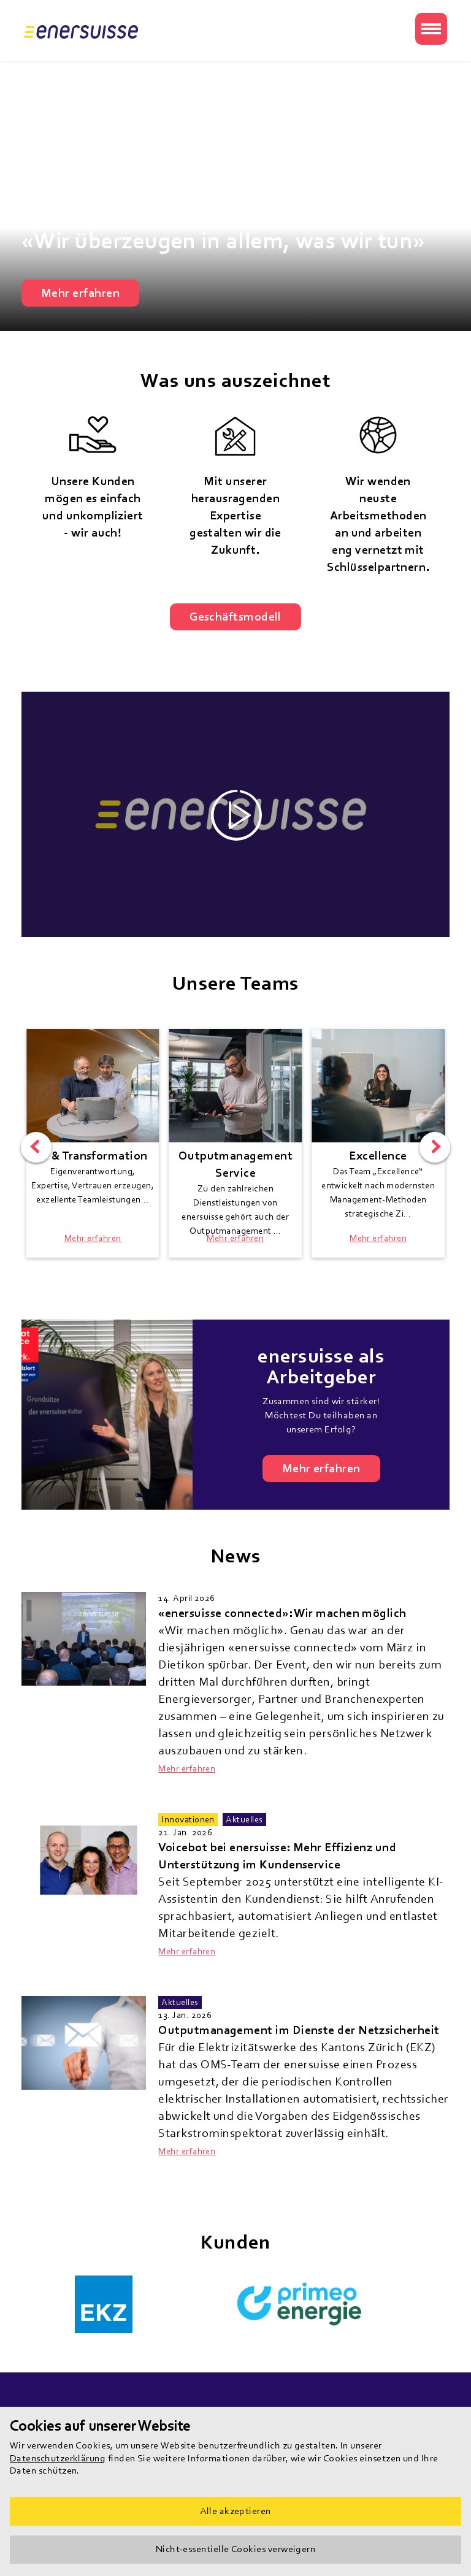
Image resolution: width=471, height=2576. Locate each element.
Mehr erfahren (80, 293)
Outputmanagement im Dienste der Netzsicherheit (298, 2030)
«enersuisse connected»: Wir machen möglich (282, 1613)
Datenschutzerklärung (57, 2458)
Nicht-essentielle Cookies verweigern (236, 2549)
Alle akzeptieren (235, 2511)
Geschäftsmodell (235, 617)
